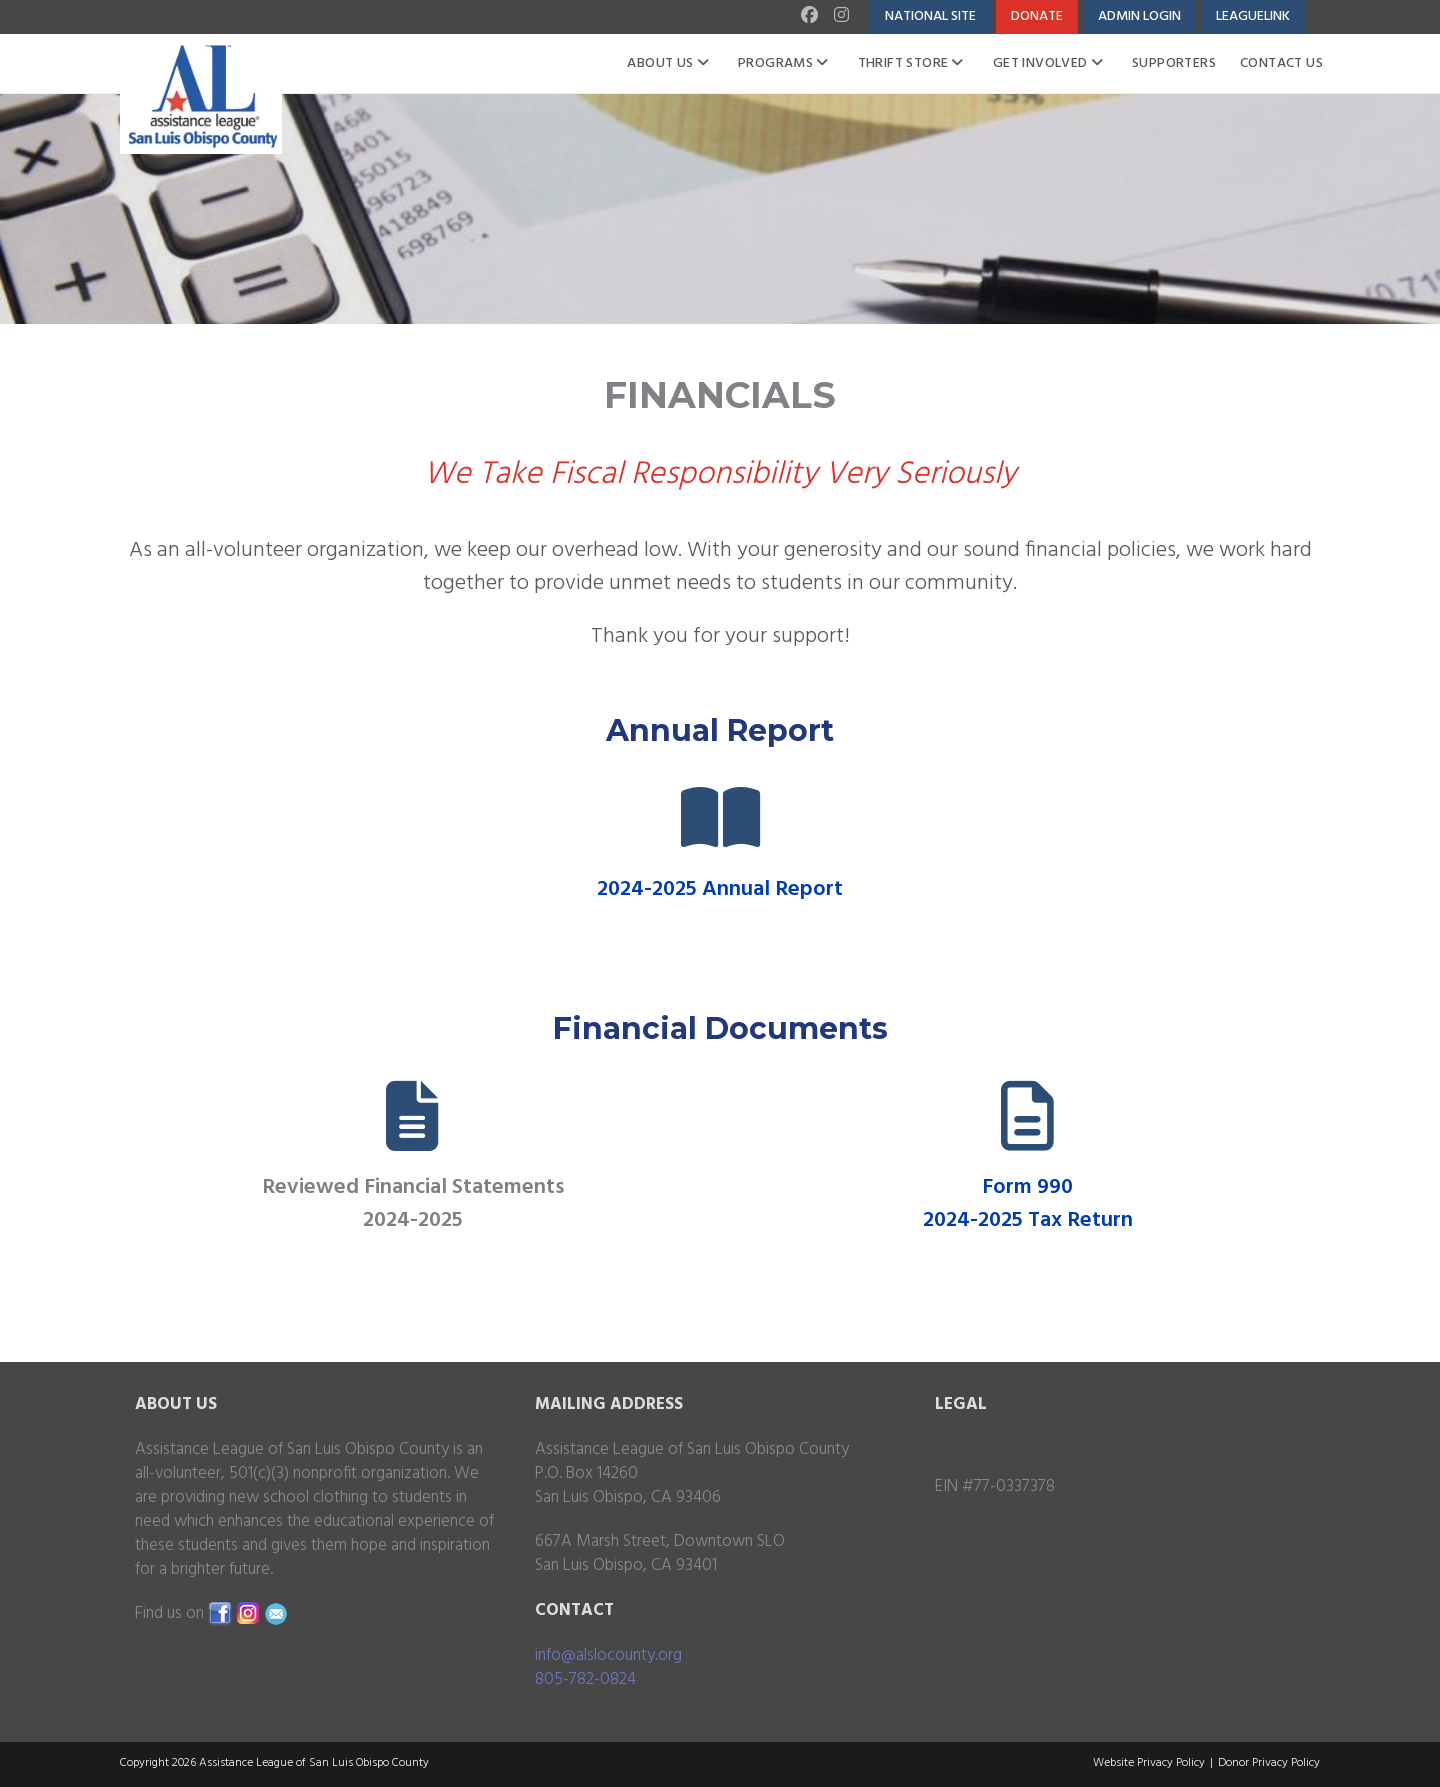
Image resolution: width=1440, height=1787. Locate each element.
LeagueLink (1253, 16)
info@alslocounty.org (608, 1655)
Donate (1037, 16)
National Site (930, 16)
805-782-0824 (585, 1679)
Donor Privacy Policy (1269, 1763)
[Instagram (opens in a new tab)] (839, 17)
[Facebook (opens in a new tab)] (812, 17)
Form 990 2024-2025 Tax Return (1028, 1204)
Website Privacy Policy (1149, 1763)
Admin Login (1139, 16)
